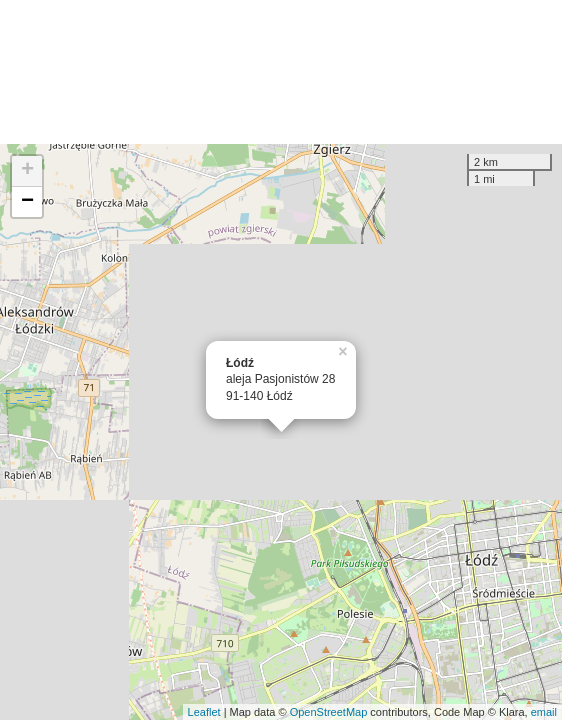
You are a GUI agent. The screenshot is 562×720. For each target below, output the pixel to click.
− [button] (27, 202)
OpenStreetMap (329, 712)
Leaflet (204, 712)
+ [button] (27, 171)
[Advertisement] (281, 72)
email (544, 712)
